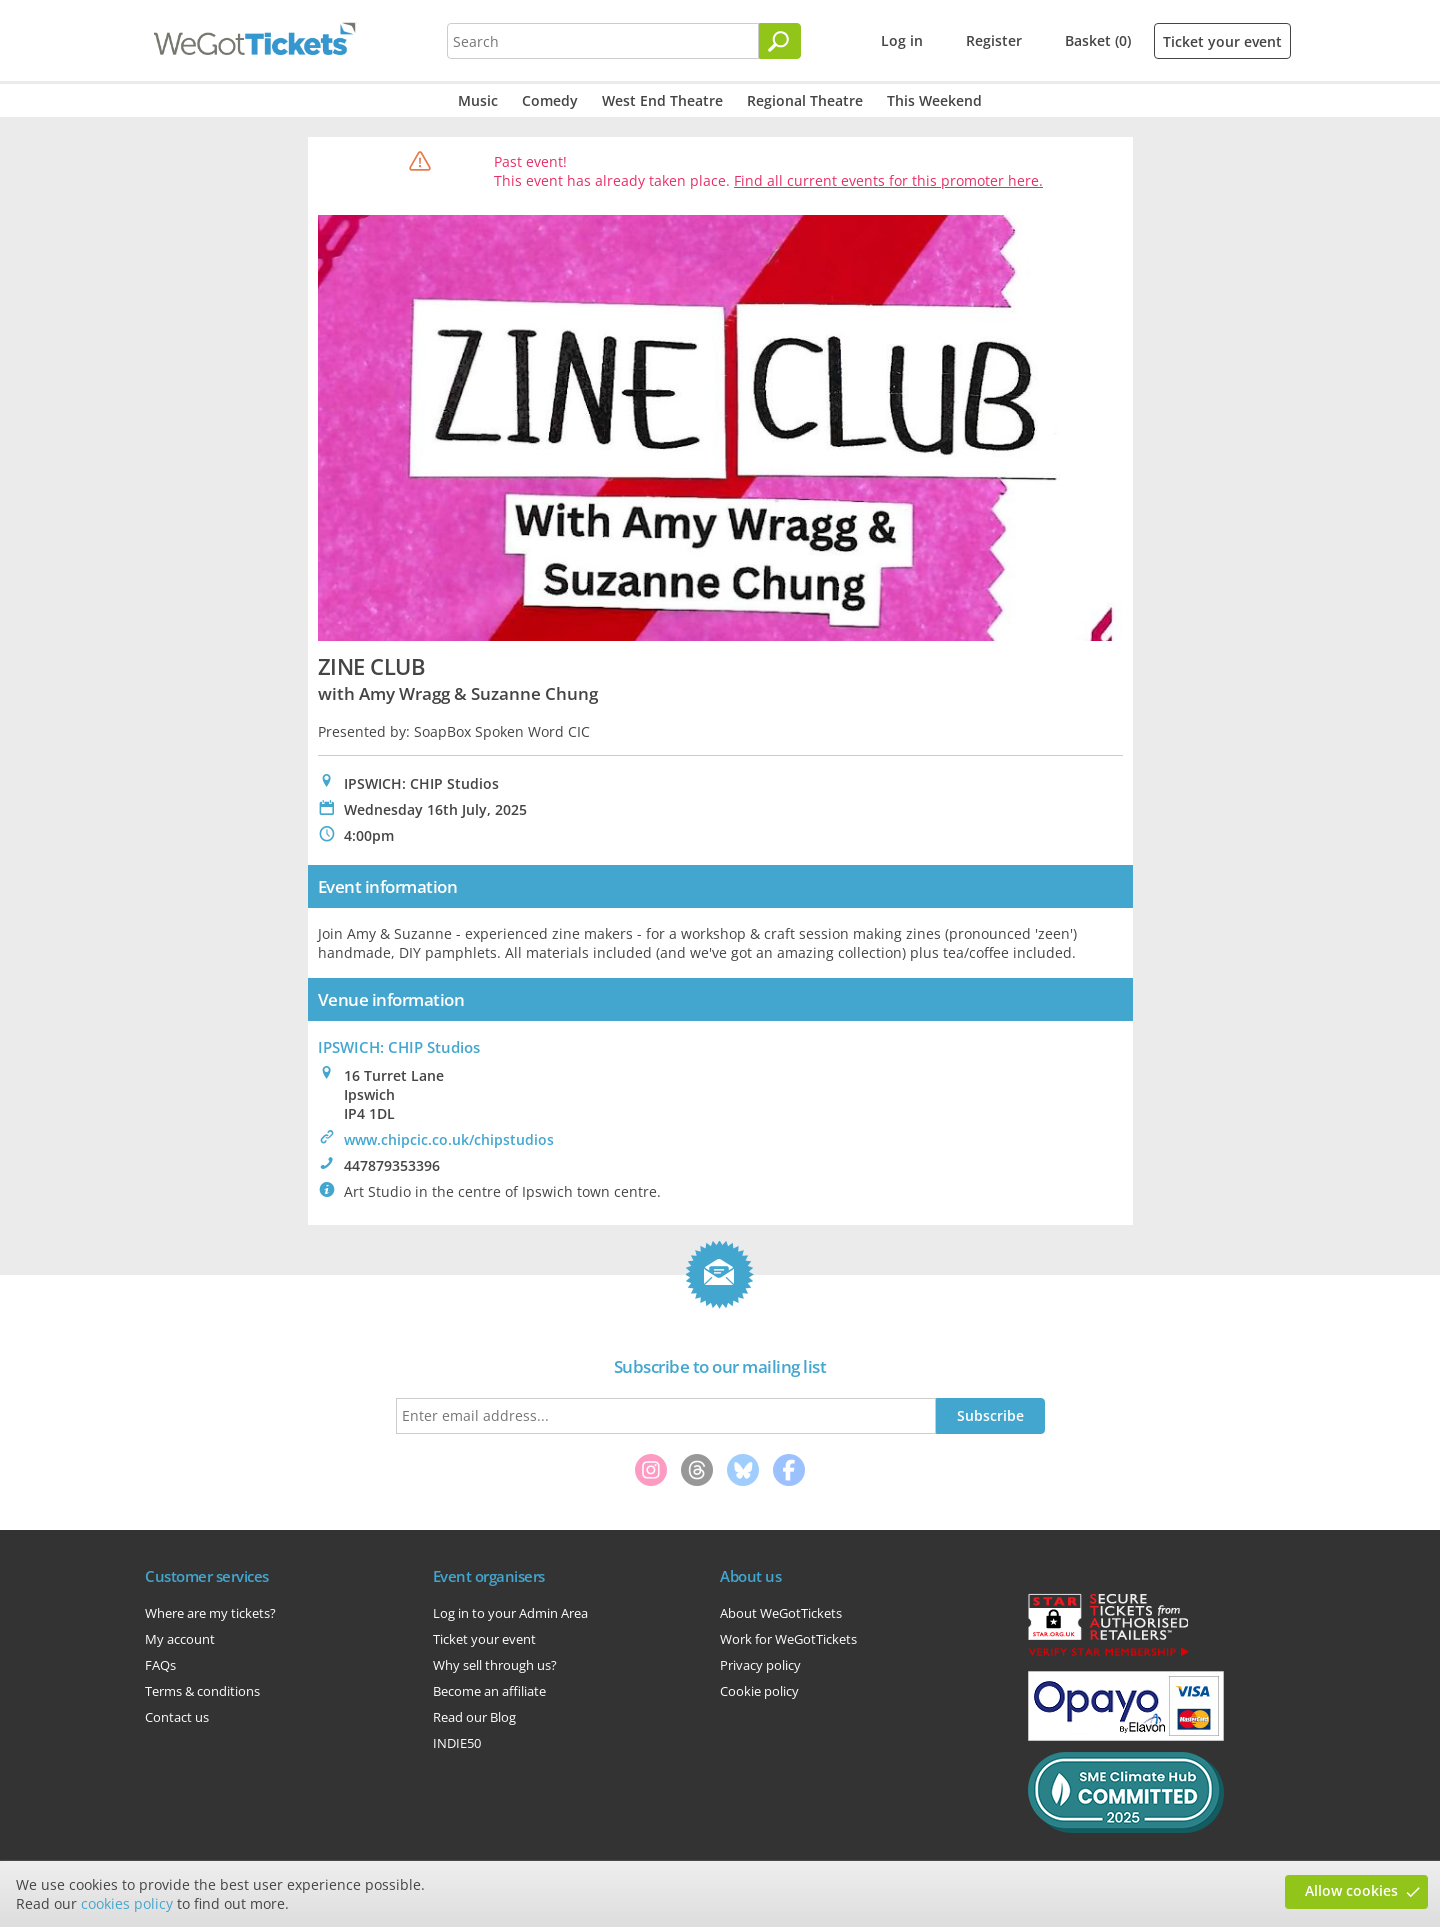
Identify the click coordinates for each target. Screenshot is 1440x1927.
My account (180, 1639)
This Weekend (934, 100)
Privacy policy (760, 1665)
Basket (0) (1098, 40)
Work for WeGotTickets (788, 1639)
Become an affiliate (489, 1691)
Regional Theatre (805, 100)
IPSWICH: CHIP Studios (399, 1047)
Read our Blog (474, 1717)
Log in (902, 40)
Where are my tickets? (210, 1613)
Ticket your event (1222, 41)
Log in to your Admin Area (510, 1613)
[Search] (780, 41)
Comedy (550, 100)
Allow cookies (1351, 1890)
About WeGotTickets (781, 1613)
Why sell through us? (495, 1665)
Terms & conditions (202, 1691)
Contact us (177, 1717)
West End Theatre (662, 100)
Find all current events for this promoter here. (888, 180)
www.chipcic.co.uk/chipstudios (449, 1139)
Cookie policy (759, 1691)
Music (478, 100)
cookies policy (127, 1903)
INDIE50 (457, 1743)
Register (994, 40)
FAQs (160, 1665)
